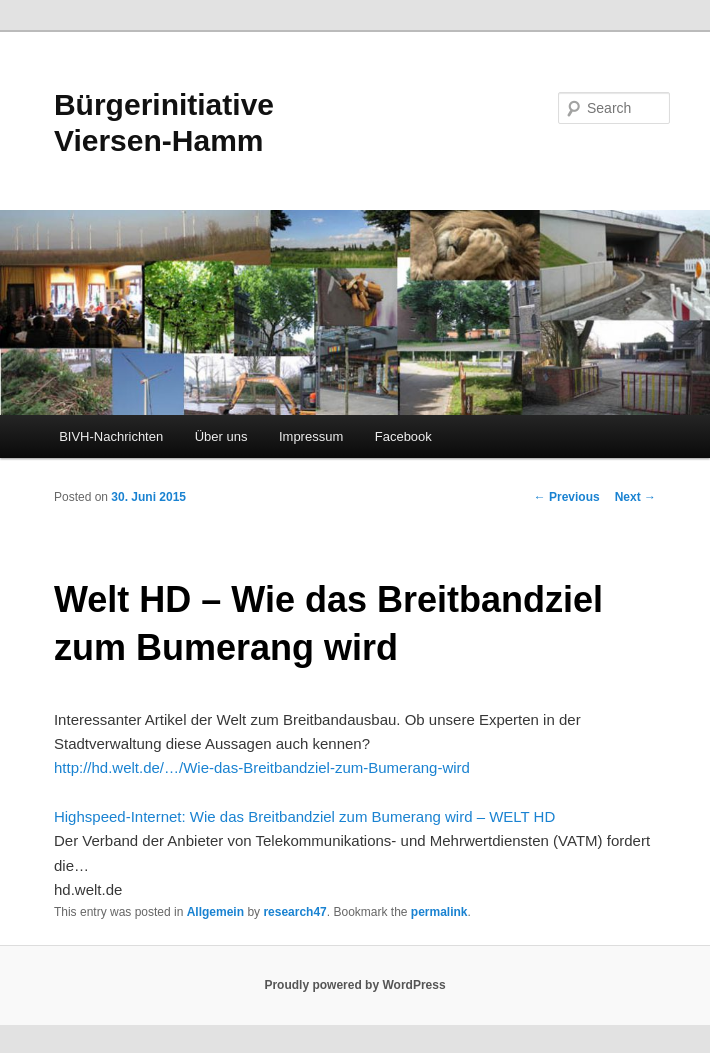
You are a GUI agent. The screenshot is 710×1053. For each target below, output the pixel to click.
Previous (567, 497)
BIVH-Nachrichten (111, 436)
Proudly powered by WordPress (354, 985)
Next (635, 497)
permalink (439, 912)
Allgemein (215, 912)
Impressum (311, 436)
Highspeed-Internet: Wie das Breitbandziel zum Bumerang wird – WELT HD (304, 816)
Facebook (403, 436)
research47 (294, 912)
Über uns (221, 436)
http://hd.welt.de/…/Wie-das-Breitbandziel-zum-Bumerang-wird (262, 767)
